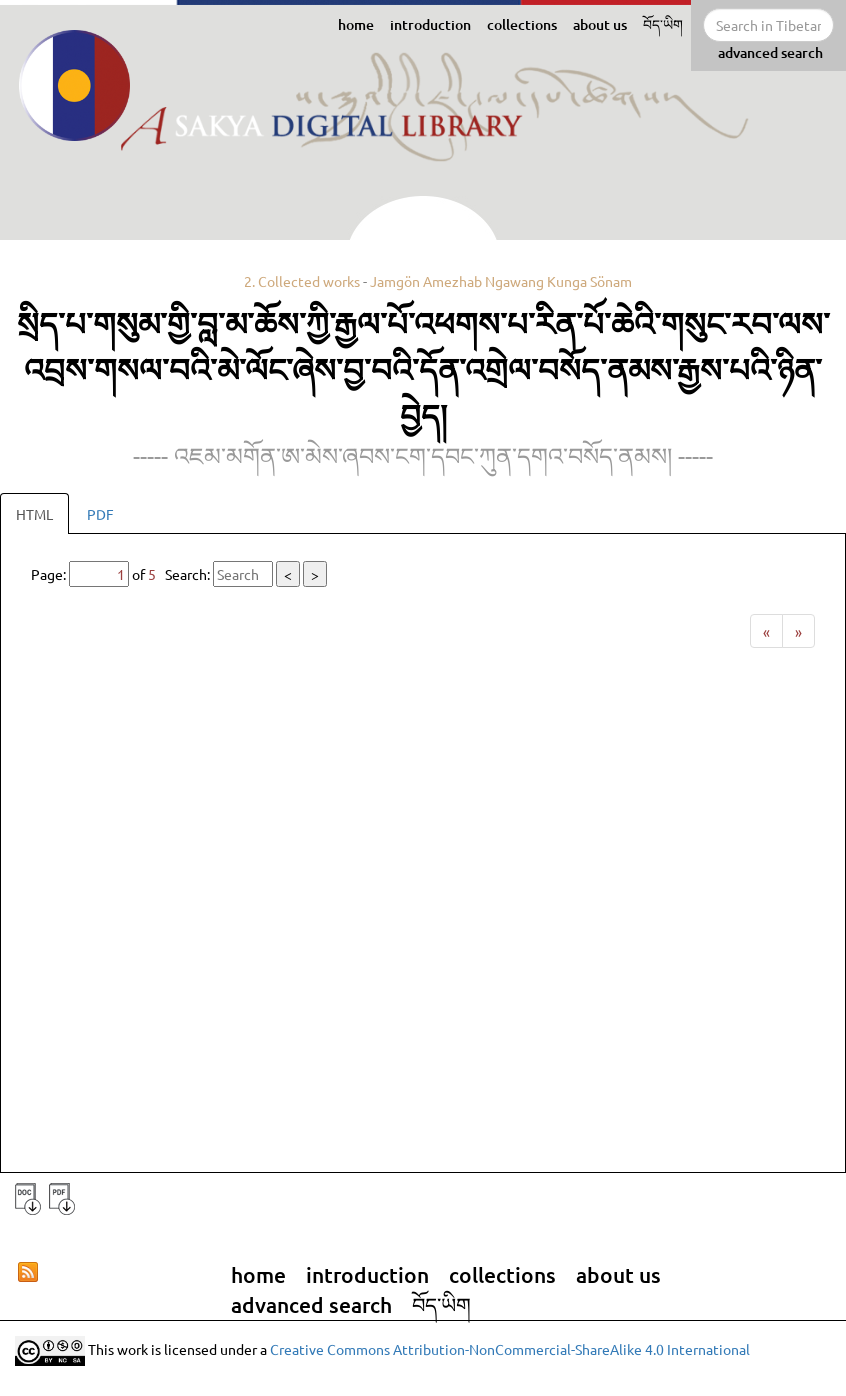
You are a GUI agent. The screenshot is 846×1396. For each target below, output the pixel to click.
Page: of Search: (179, 574)
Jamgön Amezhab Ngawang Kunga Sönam (501, 281)
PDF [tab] (100, 514)
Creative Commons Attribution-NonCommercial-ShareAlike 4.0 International (510, 1348)
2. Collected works (302, 281)
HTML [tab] (34, 514)
